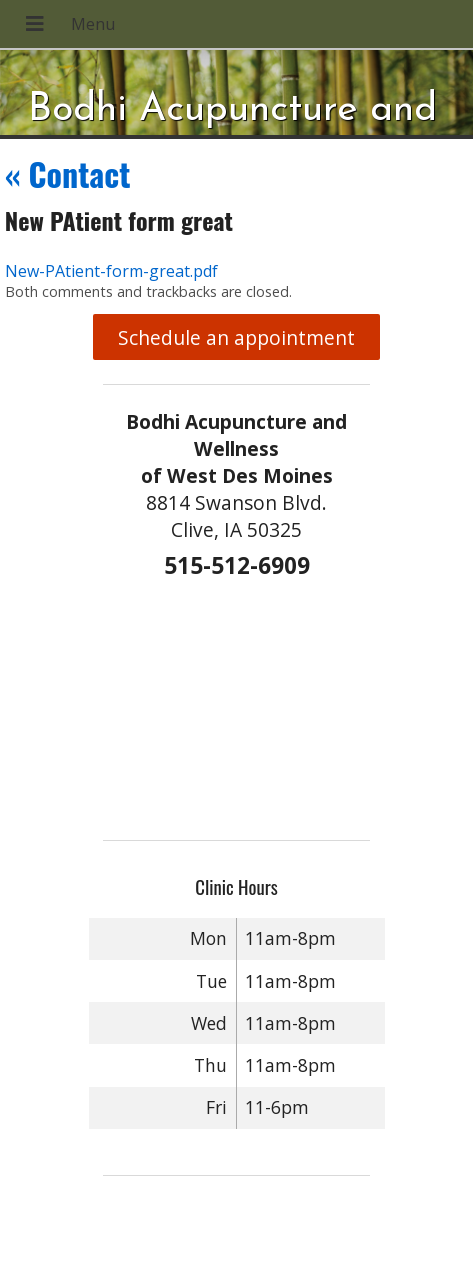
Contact (68, 173)
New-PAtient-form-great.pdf (111, 271)
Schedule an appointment (236, 337)
